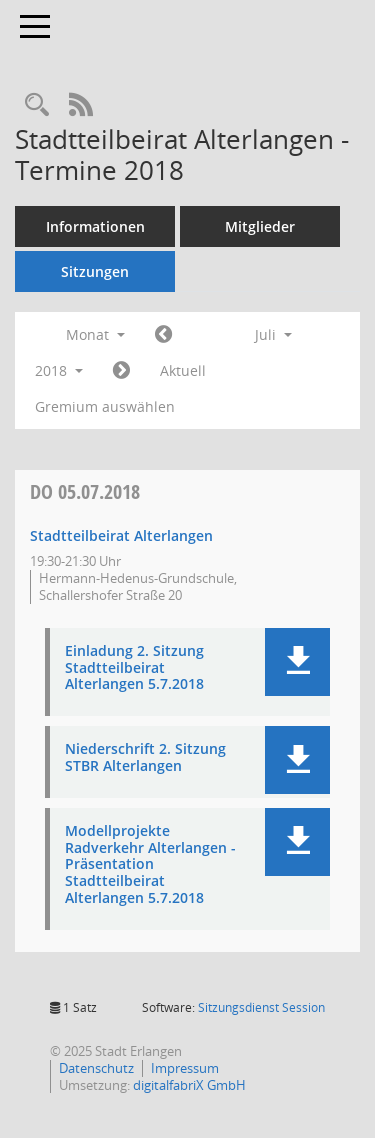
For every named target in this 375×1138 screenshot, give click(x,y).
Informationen (95, 226)
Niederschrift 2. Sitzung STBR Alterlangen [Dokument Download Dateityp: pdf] (145, 758)
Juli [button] (273, 334)
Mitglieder (260, 226)
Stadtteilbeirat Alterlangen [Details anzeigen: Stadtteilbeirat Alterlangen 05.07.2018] (121, 535)
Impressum (185, 1068)
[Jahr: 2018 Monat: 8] (121, 371)
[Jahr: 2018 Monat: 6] (163, 335)
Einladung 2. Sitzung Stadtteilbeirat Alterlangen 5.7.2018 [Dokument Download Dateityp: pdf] (134, 668)
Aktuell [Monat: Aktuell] (183, 370)
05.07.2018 (85, 491)
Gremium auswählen (105, 406)
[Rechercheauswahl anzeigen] (37, 105)
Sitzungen (95, 271)
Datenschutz (96, 1068)
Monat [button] (95, 334)
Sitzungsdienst (261, 1007)
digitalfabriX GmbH (189, 1085)
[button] (297, 662)
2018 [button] (59, 370)
